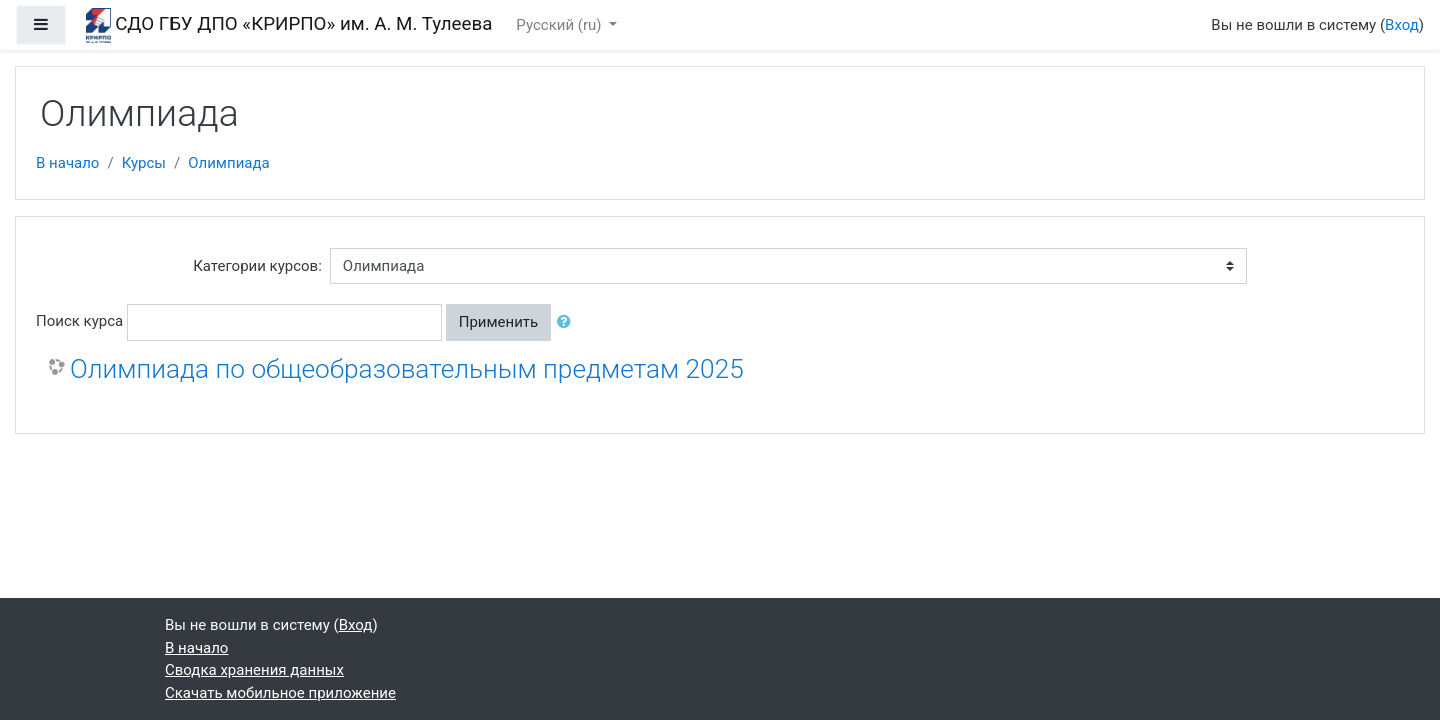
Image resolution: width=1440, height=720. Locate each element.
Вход (1402, 25)
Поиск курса (79, 321)
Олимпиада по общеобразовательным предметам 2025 (407, 369)
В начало (67, 163)
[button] (568, 322)
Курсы (144, 163)
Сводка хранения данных (254, 670)
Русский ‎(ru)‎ (560, 25)
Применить (499, 322)
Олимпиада (228, 163)
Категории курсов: (257, 266)
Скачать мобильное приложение (280, 693)
